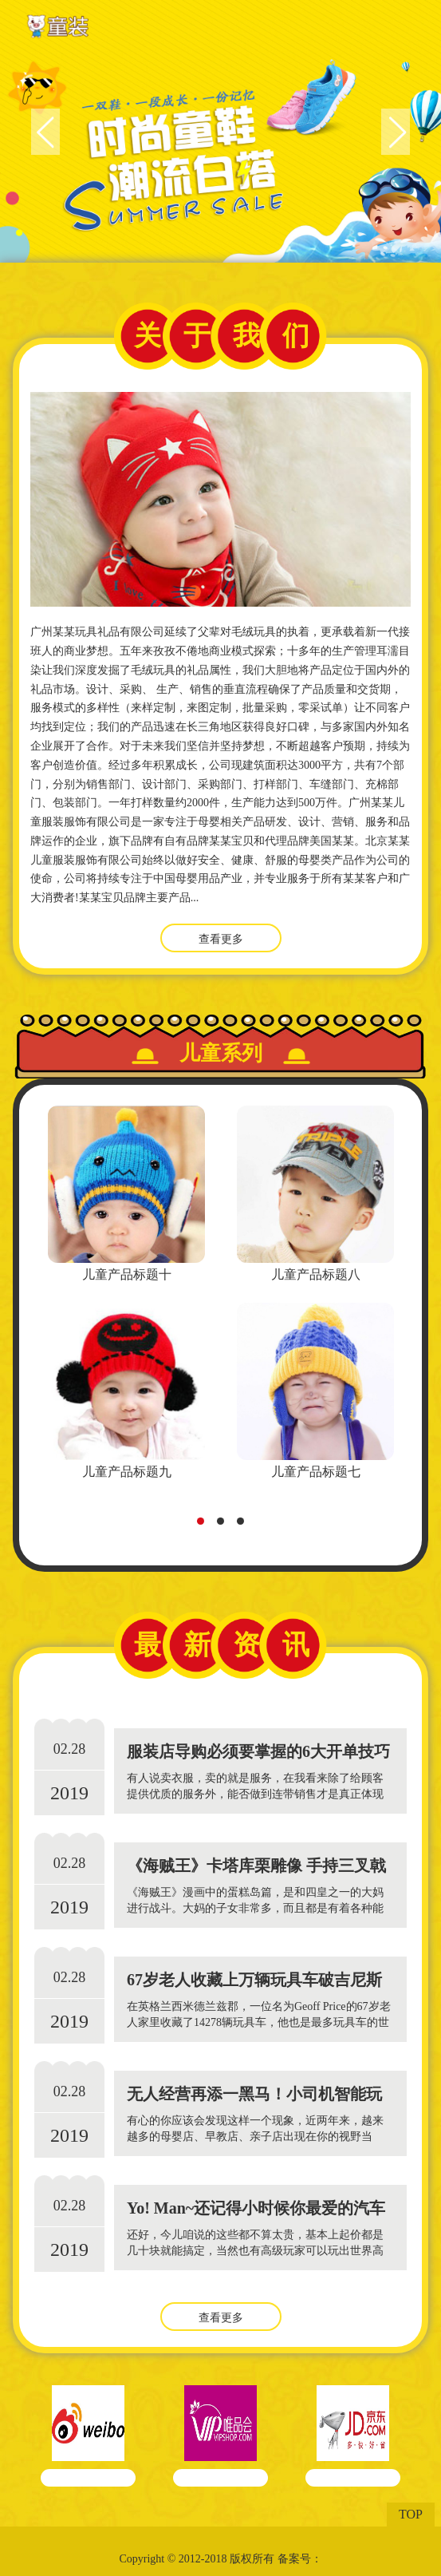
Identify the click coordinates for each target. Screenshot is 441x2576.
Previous (45, 132)
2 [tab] (225, 1525)
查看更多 (221, 939)
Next (395, 132)
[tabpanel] (126, 1295)
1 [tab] (205, 1525)
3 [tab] (245, 1525)
